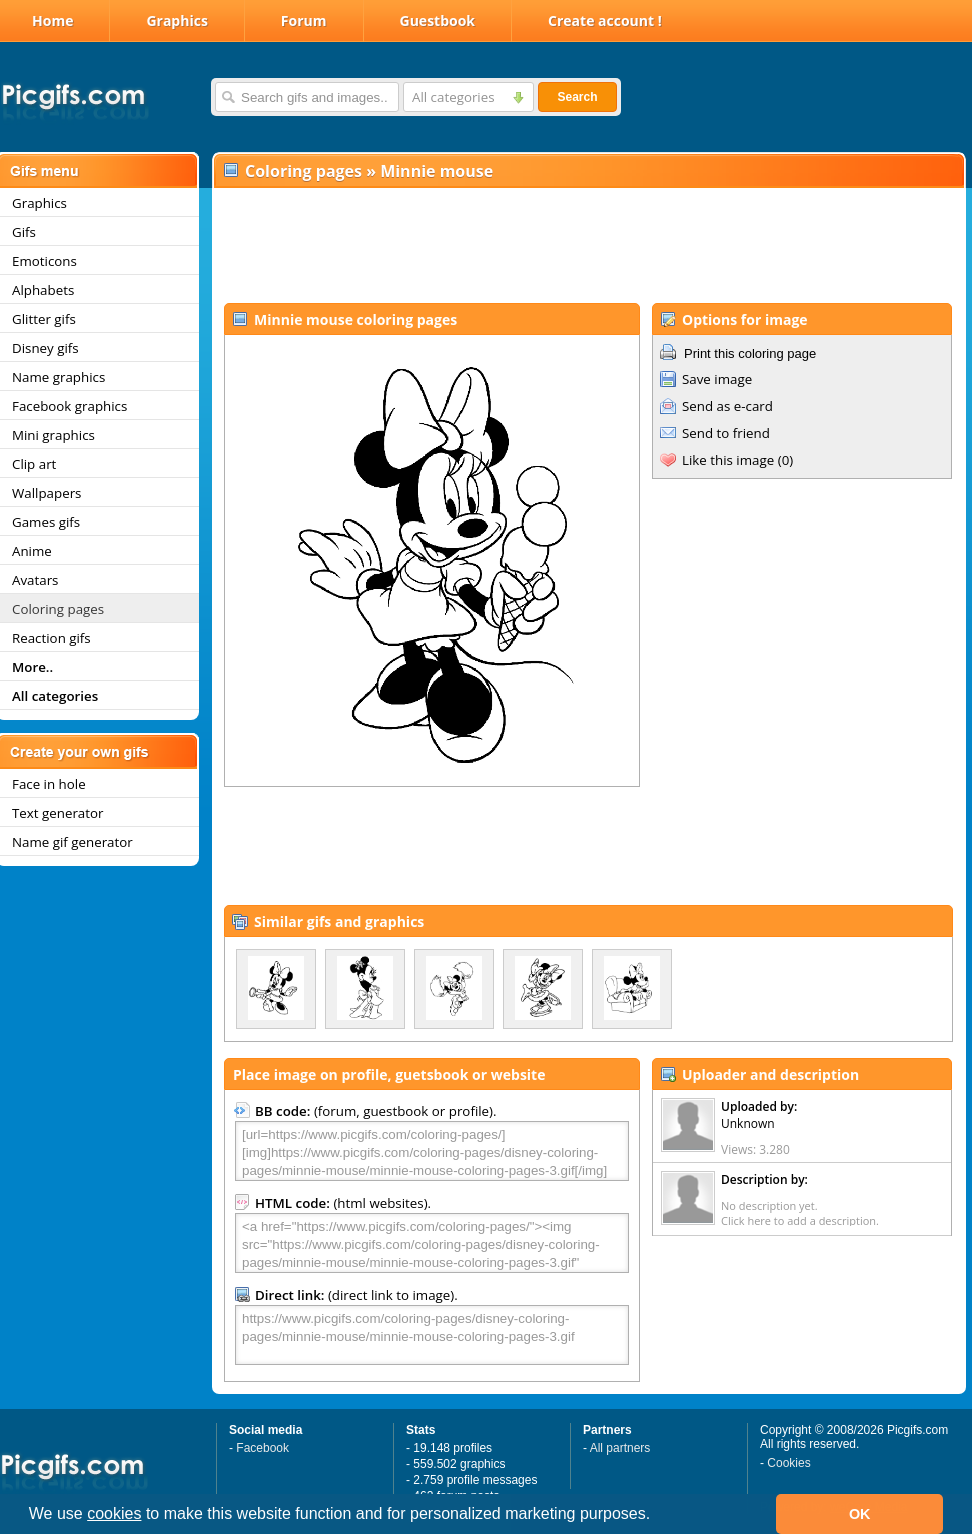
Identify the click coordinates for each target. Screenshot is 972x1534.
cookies (114, 1513)
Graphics (176, 20)
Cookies (788, 1463)
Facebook (262, 1448)
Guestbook (438, 20)
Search (577, 97)
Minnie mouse (436, 171)
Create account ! (605, 20)
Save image (717, 379)
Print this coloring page (750, 353)
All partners (620, 1448)
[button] (658, 1516)
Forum (304, 20)
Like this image (728, 460)
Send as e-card (727, 406)
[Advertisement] (588, 246)
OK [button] (860, 1514)
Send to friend (726, 433)
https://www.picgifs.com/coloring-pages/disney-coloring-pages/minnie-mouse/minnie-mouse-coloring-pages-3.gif (432, 1335)
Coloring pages (303, 171)
